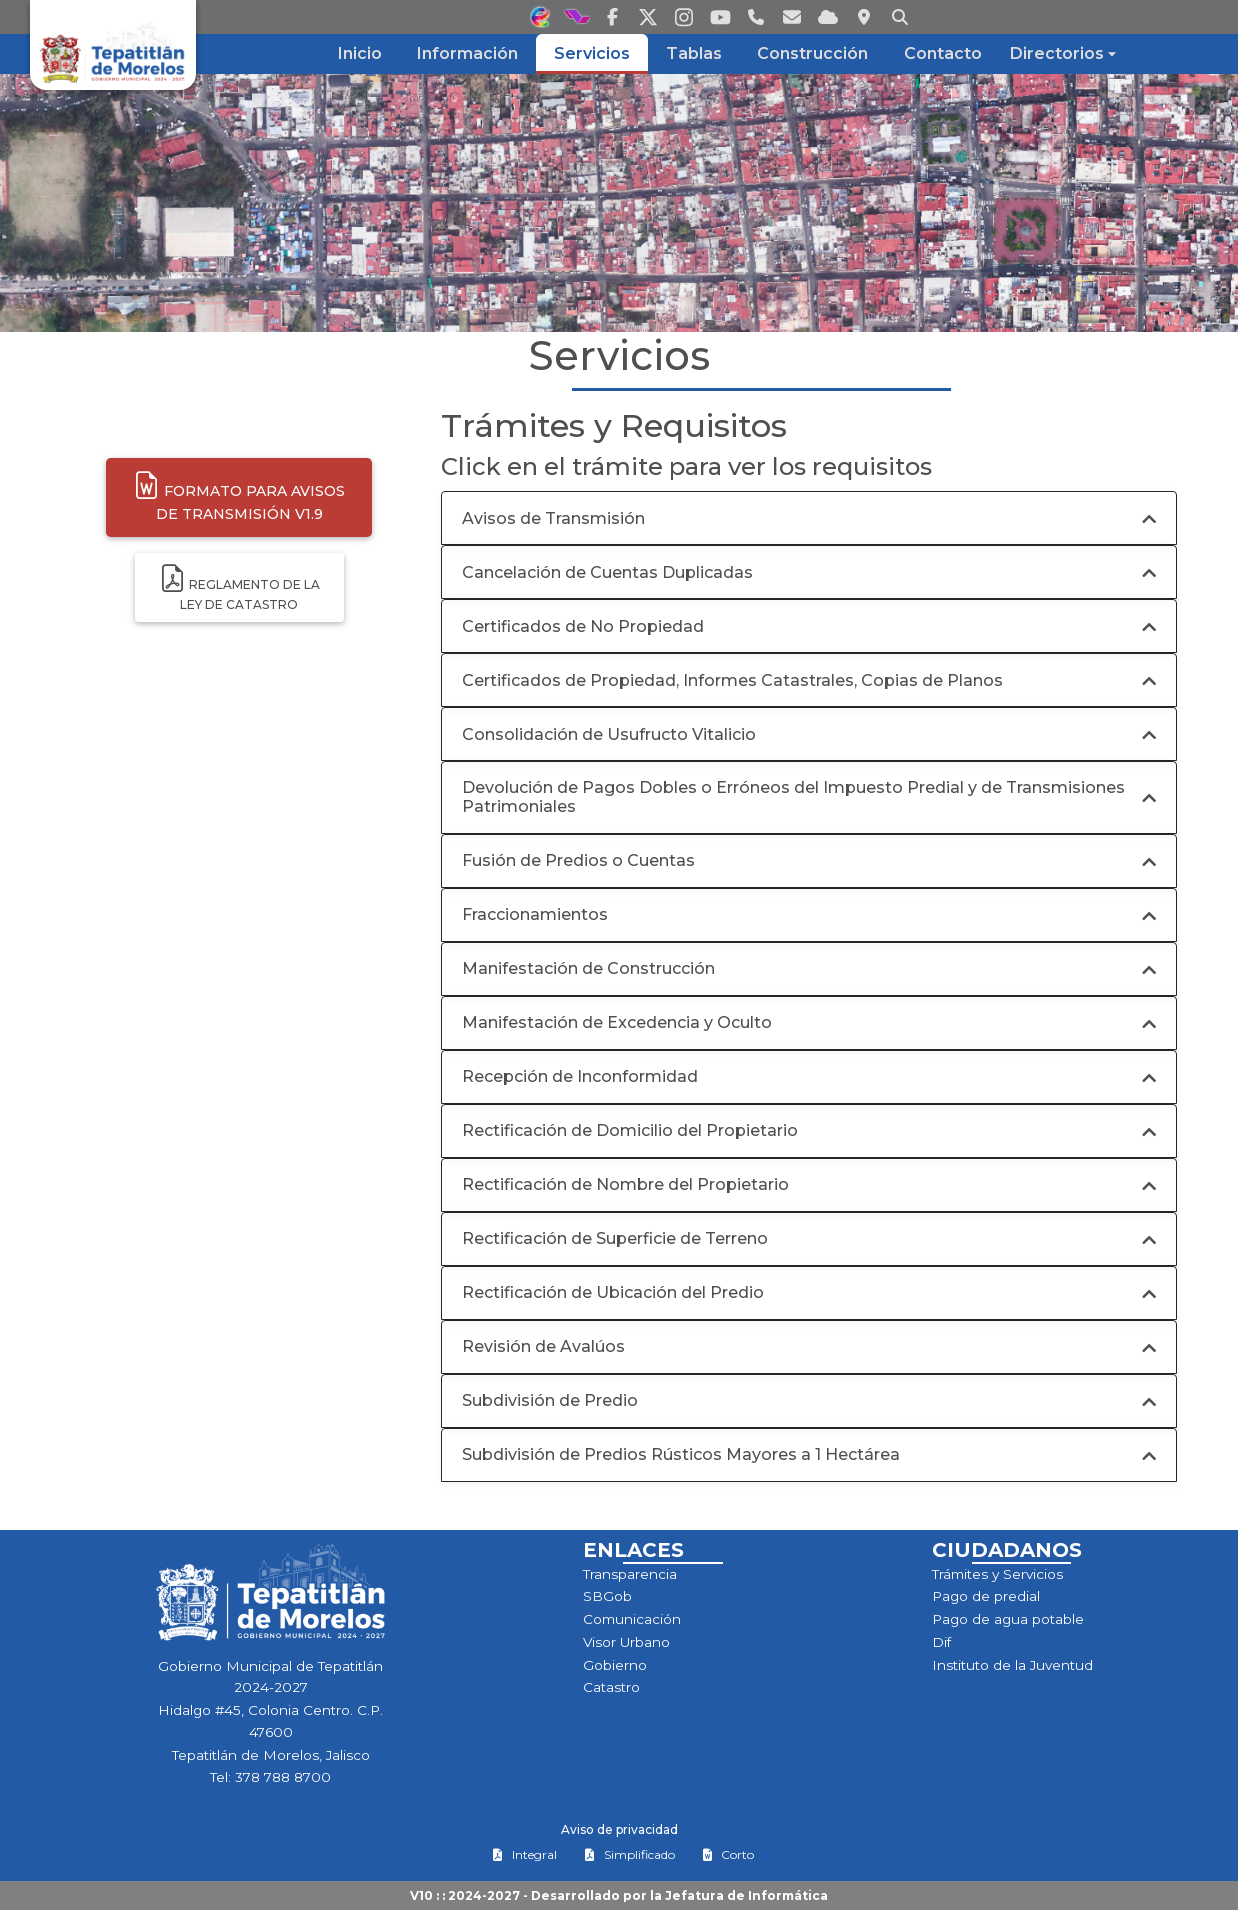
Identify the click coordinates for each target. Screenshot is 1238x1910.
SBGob (607, 1596)
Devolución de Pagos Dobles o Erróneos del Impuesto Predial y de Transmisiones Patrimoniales (793, 797)
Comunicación (632, 1619)
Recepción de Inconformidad (580, 1076)
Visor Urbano (626, 1642)
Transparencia (630, 1574)
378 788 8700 (283, 1777)
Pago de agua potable (1008, 1619)
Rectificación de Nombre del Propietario (625, 1184)
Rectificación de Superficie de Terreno (615, 1238)
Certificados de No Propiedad (583, 626)
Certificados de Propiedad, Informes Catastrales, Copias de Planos (732, 680)
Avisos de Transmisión (553, 518)
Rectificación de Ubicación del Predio (613, 1292)
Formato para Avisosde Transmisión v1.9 (239, 496)
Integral (524, 1854)
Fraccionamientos (535, 914)
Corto (728, 1854)
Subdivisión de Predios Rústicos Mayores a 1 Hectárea (681, 1454)
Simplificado (629, 1854)
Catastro (611, 1687)
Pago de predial (986, 1596)
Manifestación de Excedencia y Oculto (617, 1022)
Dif (941, 1642)
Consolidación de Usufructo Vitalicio (609, 734)
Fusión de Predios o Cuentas (578, 860)
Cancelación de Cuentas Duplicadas (607, 572)
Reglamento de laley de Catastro (239, 587)
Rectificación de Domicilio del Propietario (630, 1130)
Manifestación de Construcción (588, 968)
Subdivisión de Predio (550, 1400)
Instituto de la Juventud (1012, 1665)
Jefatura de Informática (746, 1895)
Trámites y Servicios (997, 1574)
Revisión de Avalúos (543, 1346)
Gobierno (615, 1665)
